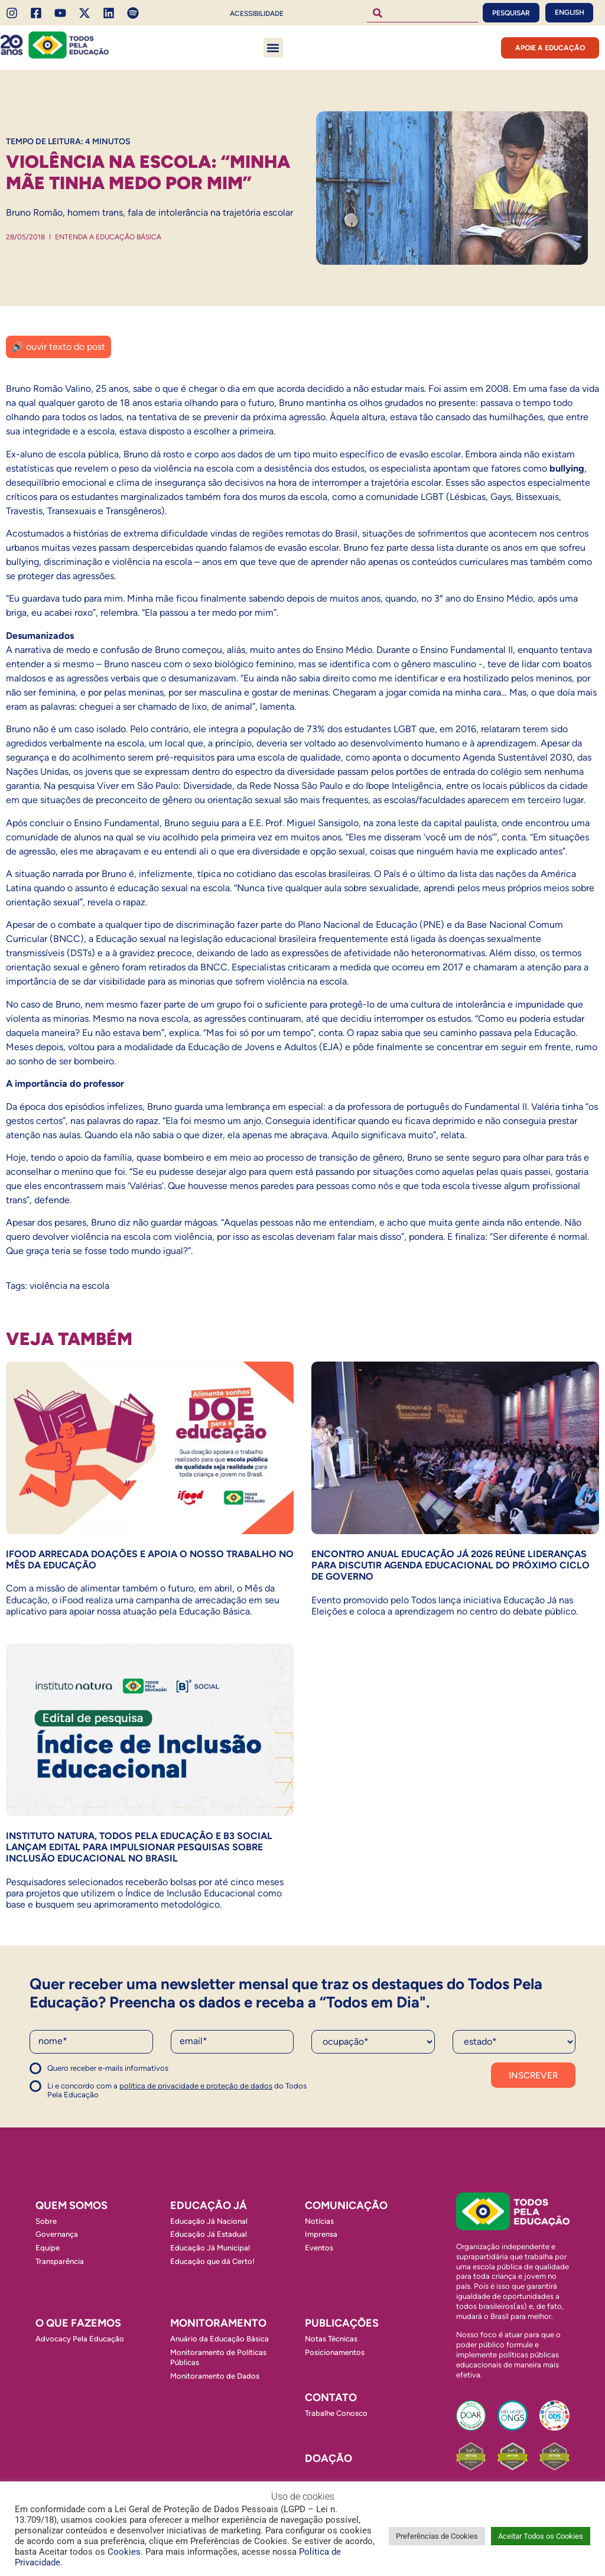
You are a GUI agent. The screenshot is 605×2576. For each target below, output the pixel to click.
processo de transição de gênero (333, 1157)
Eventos (319, 2247)
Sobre (46, 2221)
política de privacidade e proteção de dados (195, 2085)
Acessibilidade (257, 13)
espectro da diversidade (285, 771)
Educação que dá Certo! (212, 2261)
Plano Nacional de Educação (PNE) (371, 924)
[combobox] (422, 12)
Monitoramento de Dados (214, 2376)
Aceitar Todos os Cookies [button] (540, 2536)
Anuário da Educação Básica (219, 2338)
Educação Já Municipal (210, 2247)
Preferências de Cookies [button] (437, 2536)
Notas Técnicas (331, 2338)
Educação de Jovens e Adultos (252, 1047)
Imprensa (321, 2234)
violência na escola (69, 1285)
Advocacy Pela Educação (79, 2338)
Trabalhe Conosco (336, 2413)
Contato (331, 2397)
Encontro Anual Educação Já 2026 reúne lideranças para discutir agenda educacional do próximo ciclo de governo (450, 1565)
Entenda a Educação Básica (108, 237)
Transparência (59, 2261)
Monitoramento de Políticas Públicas (218, 2357)
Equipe (47, 2247)
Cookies (124, 2551)
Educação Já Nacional (209, 2221)
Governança (56, 2234)
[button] (273, 47)
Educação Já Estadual (208, 2234)
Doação (328, 2458)
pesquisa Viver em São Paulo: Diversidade (145, 785)
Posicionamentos (335, 2352)
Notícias (319, 2221)
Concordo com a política (72, 2073)
